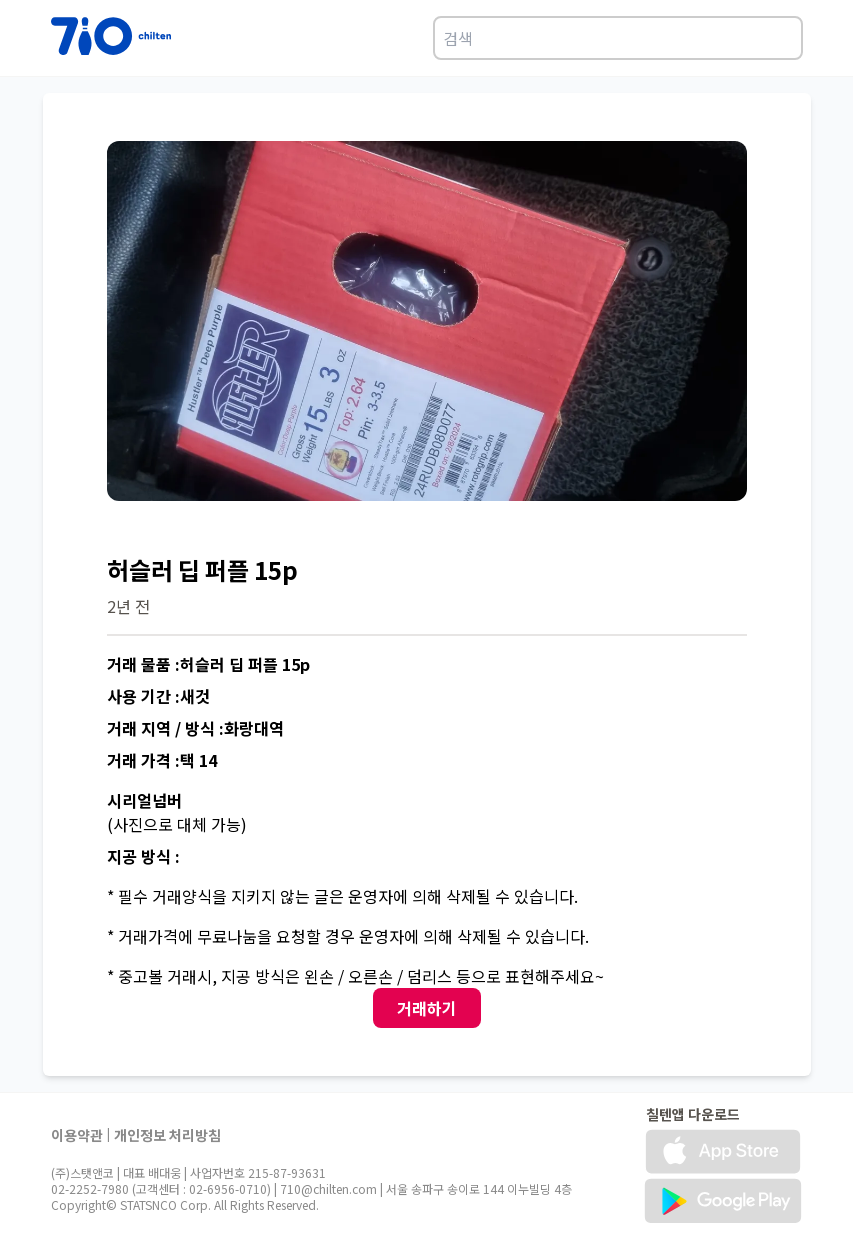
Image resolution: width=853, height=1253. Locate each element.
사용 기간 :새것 (158, 696)
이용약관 (77, 1135)
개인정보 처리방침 (167, 1135)
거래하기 (427, 1008)
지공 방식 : (143, 856)
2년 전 (128, 606)
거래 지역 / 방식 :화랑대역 (195, 728)
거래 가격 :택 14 (162, 760)
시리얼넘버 (144, 800)
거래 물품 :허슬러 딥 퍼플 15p (208, 664)
